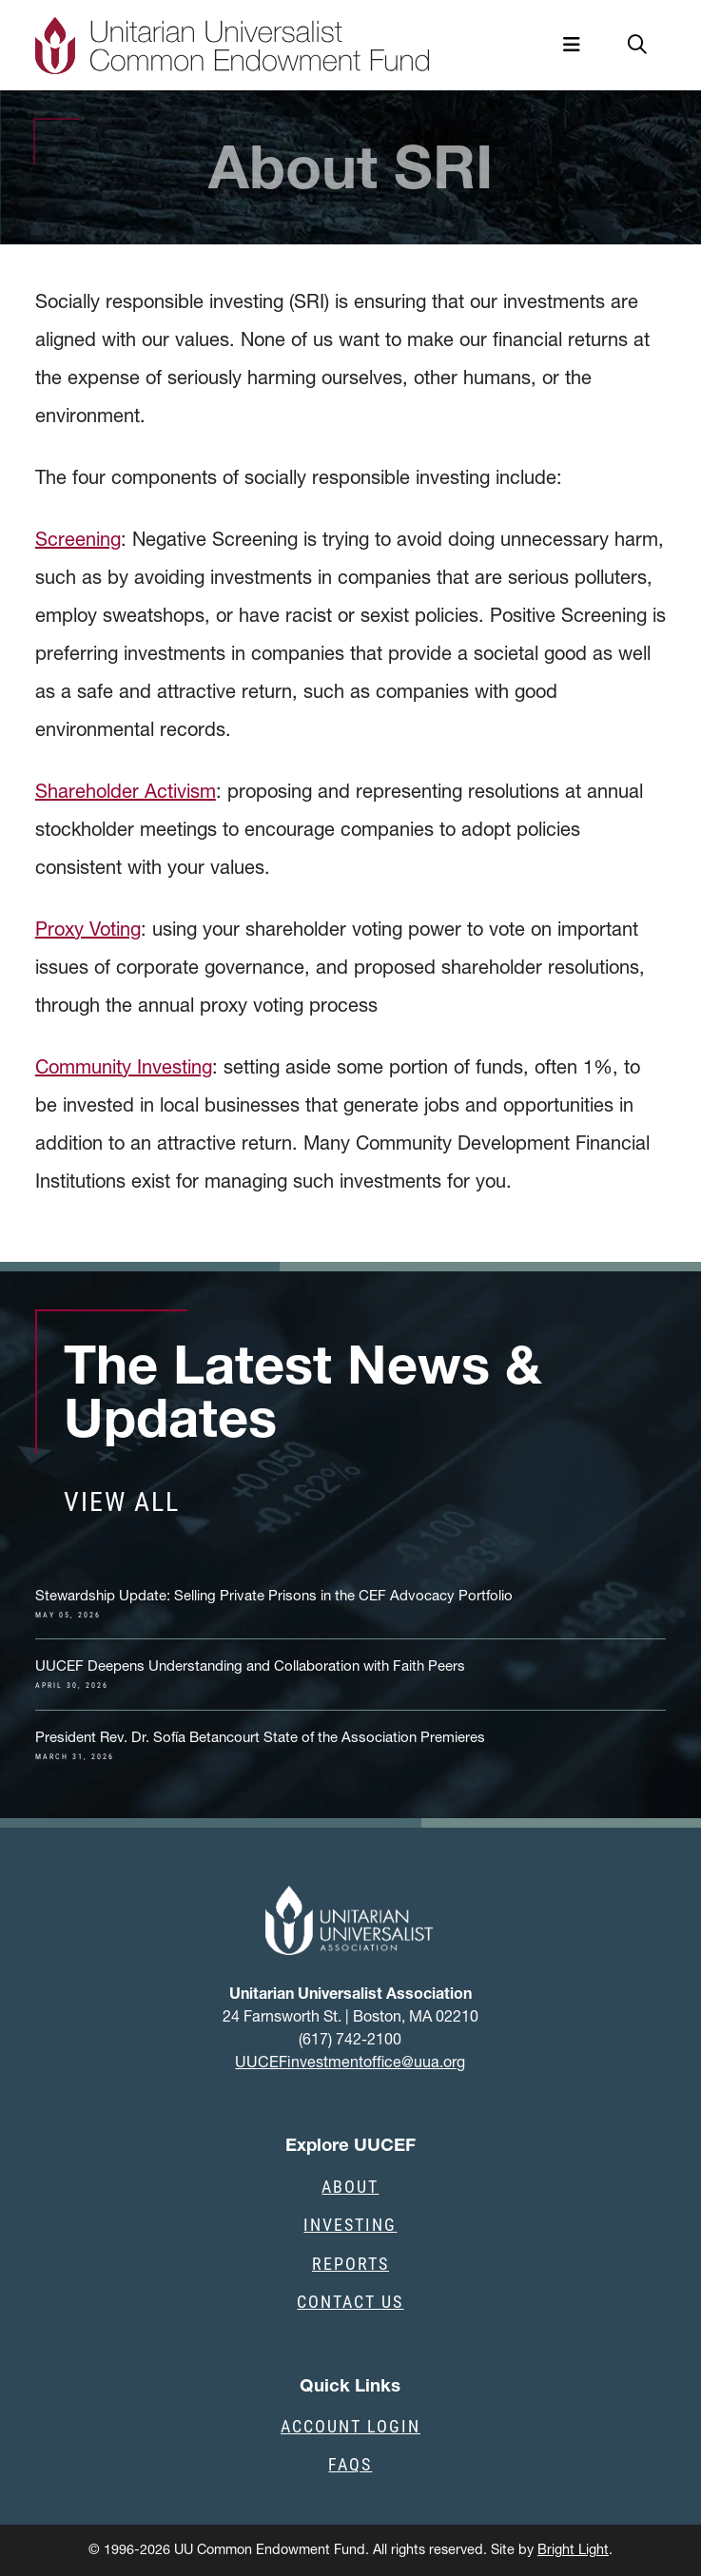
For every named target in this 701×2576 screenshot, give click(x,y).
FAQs (350, 2463)
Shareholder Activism (125, 791)
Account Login (350, 2425)
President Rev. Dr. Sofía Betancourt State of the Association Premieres (260, 1745)
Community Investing (123, 1067)
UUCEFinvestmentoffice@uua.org (350, 2061)
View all (122, 1500)
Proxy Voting (88, 929)
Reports (350, 2263)
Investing (350, 2224)
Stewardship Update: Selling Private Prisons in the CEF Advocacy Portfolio (274, 1603)
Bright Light (573, 2549)
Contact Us (350, 2301)
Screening (78, 539)
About (350, 2186)
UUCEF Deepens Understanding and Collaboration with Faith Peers (250, 1673)
